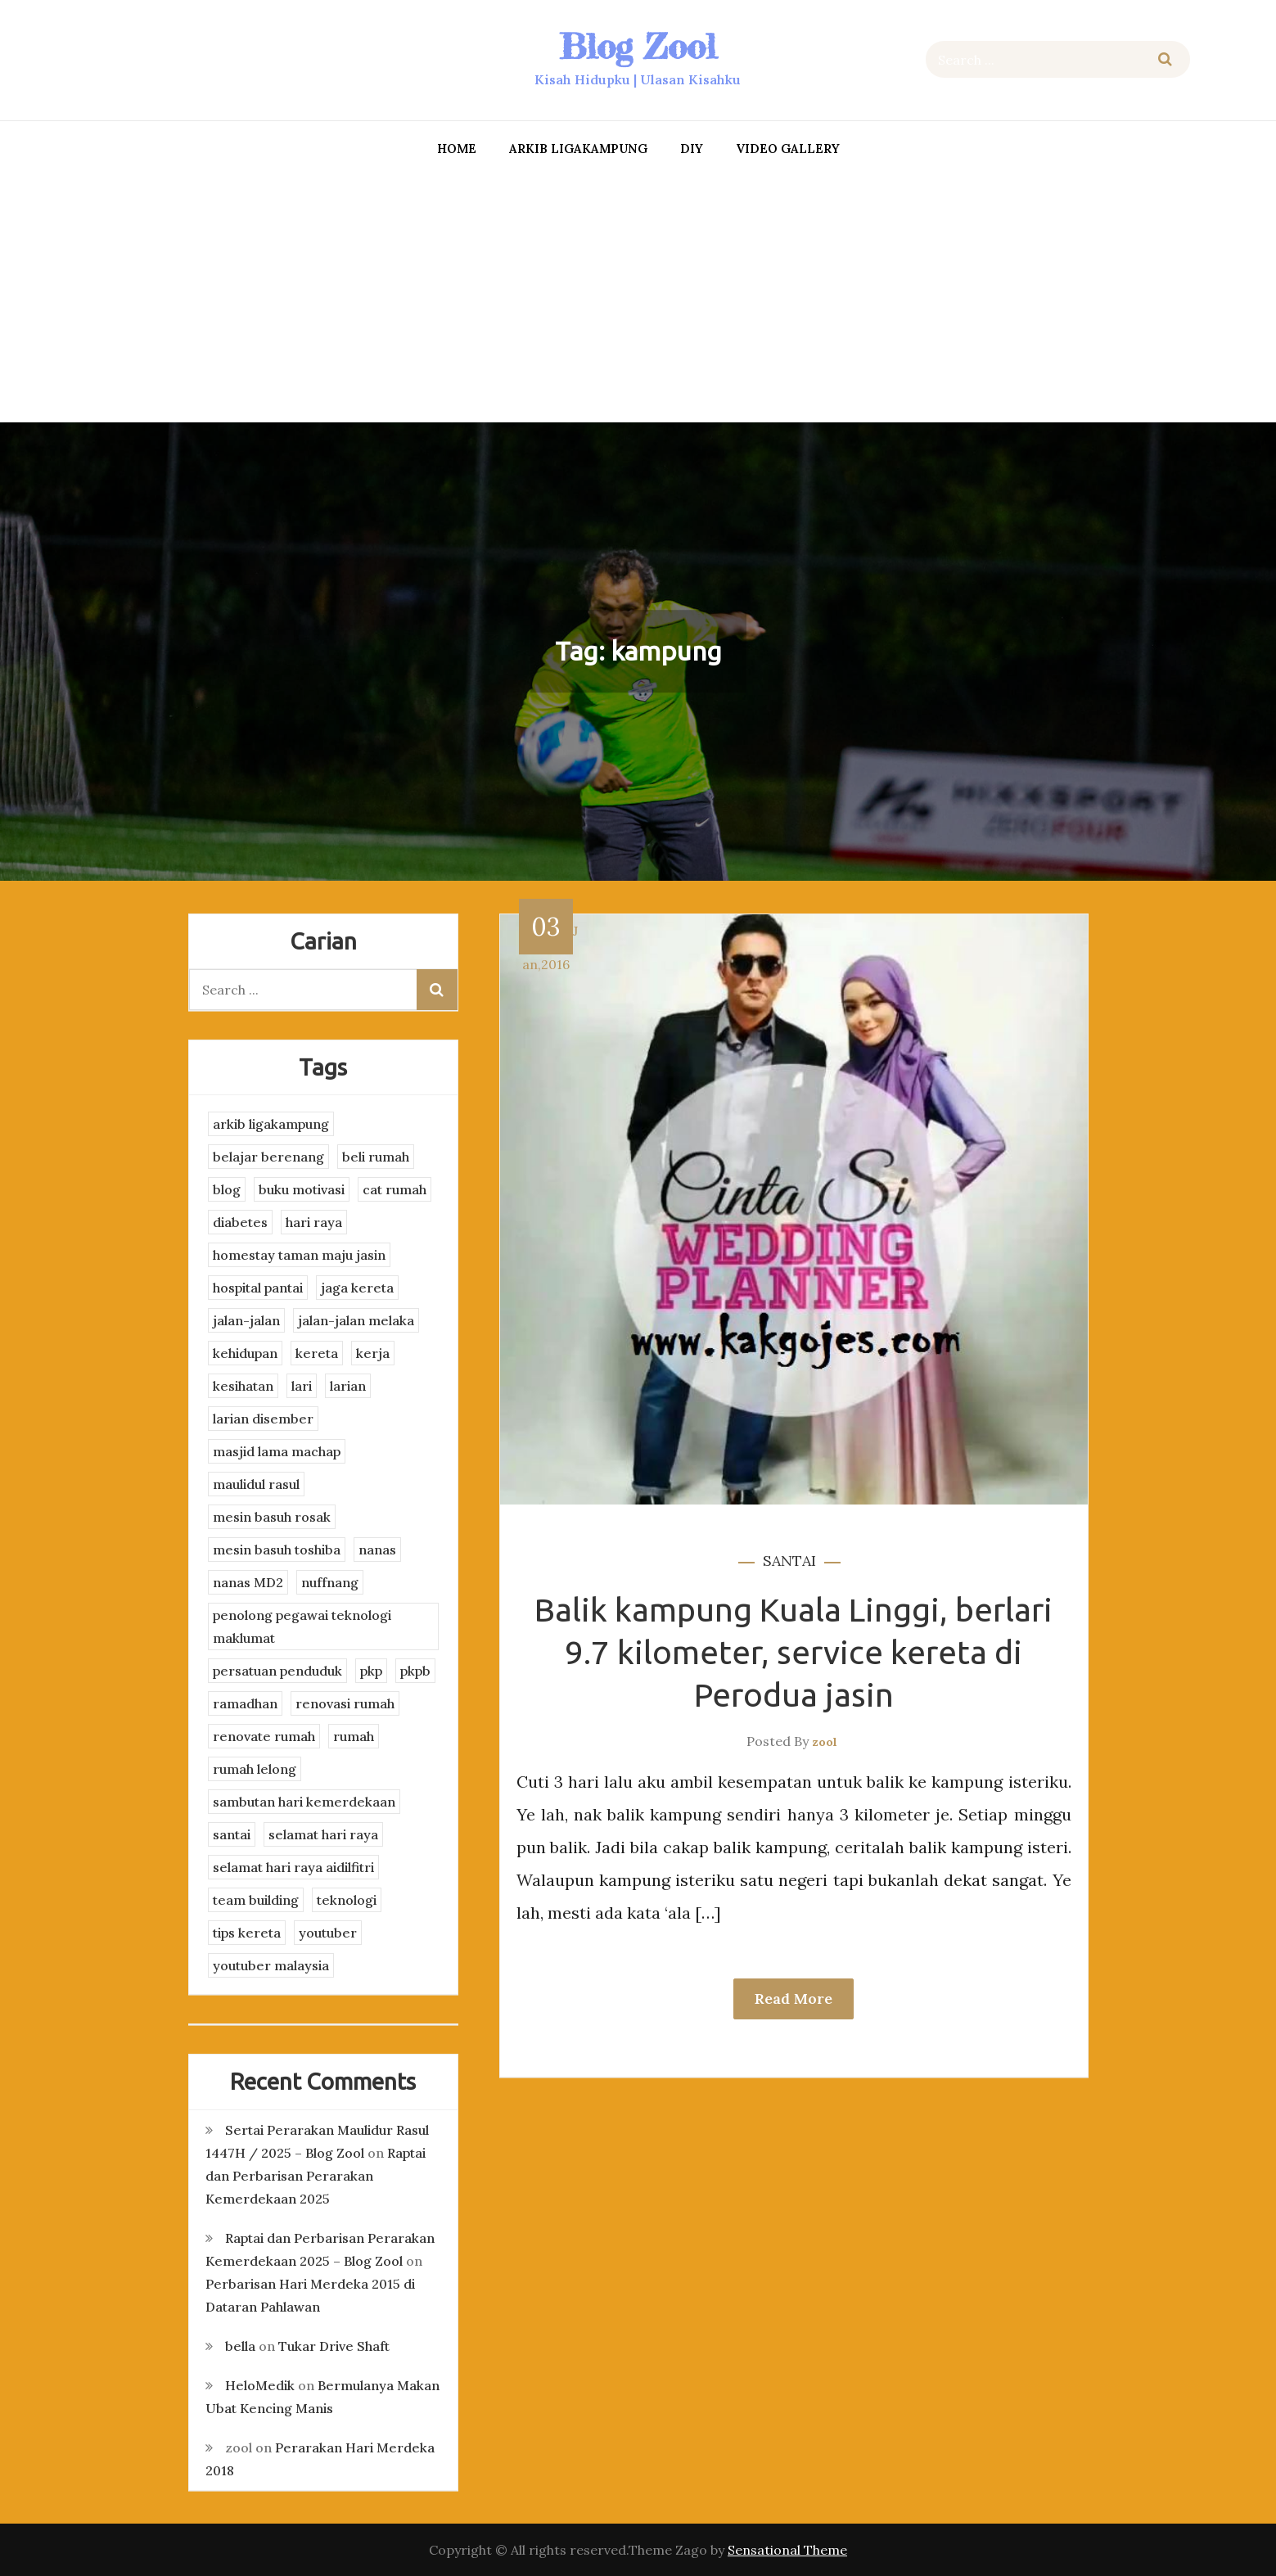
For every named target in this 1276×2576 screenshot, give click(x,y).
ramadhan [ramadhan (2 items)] (245, 1703)
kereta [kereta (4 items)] (316, 1353)
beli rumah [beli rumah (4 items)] (375, 1156)
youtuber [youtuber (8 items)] (328, 1932)
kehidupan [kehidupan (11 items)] (245, 1353)
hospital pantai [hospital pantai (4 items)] (258, 1287)
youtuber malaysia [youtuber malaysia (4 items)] (271, 1965)
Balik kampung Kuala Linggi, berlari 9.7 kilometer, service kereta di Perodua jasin (793, 1652)
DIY (691, 148)
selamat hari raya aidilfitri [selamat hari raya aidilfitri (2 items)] (293, 1867)
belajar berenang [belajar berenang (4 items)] (268, 1156)
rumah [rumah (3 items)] (353, 1736)
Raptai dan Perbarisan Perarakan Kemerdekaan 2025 (315, 2176)
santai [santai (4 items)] (231, 1834)
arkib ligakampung (578, 148)
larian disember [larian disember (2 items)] (263, 1418)
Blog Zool (637, 46)
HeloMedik (260, 2385)
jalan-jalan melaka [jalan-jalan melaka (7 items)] (356, 1320)
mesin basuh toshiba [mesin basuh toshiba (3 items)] (276, 1549)
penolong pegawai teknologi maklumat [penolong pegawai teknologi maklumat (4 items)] (302, 1626)
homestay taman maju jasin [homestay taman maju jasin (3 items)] (299, 1255)
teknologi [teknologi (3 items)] (346, 1900)
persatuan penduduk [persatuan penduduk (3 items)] (277, 1670)
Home (456, 148)
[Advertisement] (638, 295)
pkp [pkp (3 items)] (371, 1670)
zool (824, 1742)
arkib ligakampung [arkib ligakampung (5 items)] (271, 1124)
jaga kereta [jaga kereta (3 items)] (357, 1287)
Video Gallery (788, 148)
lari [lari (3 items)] (301, 1386)
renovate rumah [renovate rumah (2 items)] (264, 1736)
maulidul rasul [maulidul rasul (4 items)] (256, 1484)
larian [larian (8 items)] (348, 1386)
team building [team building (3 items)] (256, 1900)
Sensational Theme (787, 2550)
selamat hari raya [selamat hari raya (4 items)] (323, 1834)
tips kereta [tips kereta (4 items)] (247, 1932)
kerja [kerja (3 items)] (373, 1353)
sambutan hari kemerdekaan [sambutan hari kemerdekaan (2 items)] (304, 1801)
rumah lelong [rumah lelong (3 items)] (254, 1769)
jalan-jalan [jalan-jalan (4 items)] (246, 1320)
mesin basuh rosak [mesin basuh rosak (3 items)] (272, 1517)
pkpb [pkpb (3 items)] (415, 1670)
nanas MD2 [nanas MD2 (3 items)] (248, 1582)
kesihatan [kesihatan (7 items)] (243, 1386)
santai (789, 1560)
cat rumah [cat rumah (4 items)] (394, 1189)
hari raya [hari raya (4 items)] (314, 1222)
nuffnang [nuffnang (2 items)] (329, 1582)
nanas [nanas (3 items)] (377, 1549)
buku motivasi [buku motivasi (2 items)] (302, 1189)
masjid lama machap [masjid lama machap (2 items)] (276, 1451)
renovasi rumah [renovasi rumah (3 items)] (345, 1703)
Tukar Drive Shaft (334, 2346)
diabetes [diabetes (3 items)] (240, 1222)
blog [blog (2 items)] (227, 1189)
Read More (793, 1998)
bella (240, 2346)
